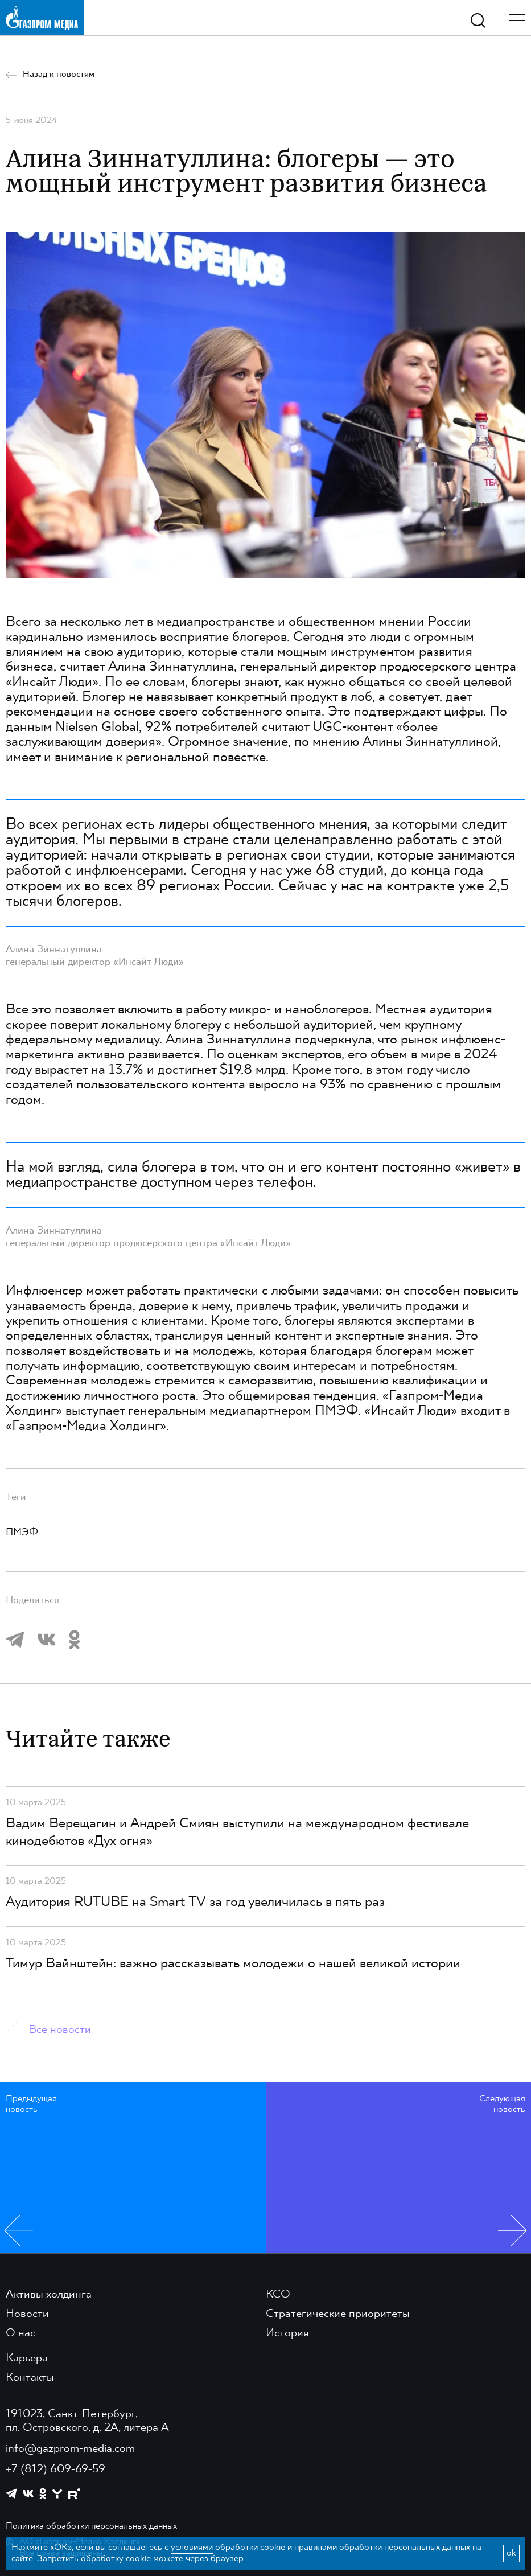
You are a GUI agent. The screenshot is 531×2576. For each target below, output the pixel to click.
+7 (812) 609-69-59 (55, 2469)
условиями (192, 2547)
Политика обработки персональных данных (91, 2526)
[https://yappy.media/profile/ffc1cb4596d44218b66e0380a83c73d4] (57, 2494)
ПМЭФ (22, 1532)
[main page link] (42, 17)
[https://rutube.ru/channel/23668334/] (74, 2493)
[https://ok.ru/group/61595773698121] (42, 2493)
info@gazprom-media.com (70, 2449)
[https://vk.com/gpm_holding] (28, 2493)
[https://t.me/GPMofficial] (11, 2493)
